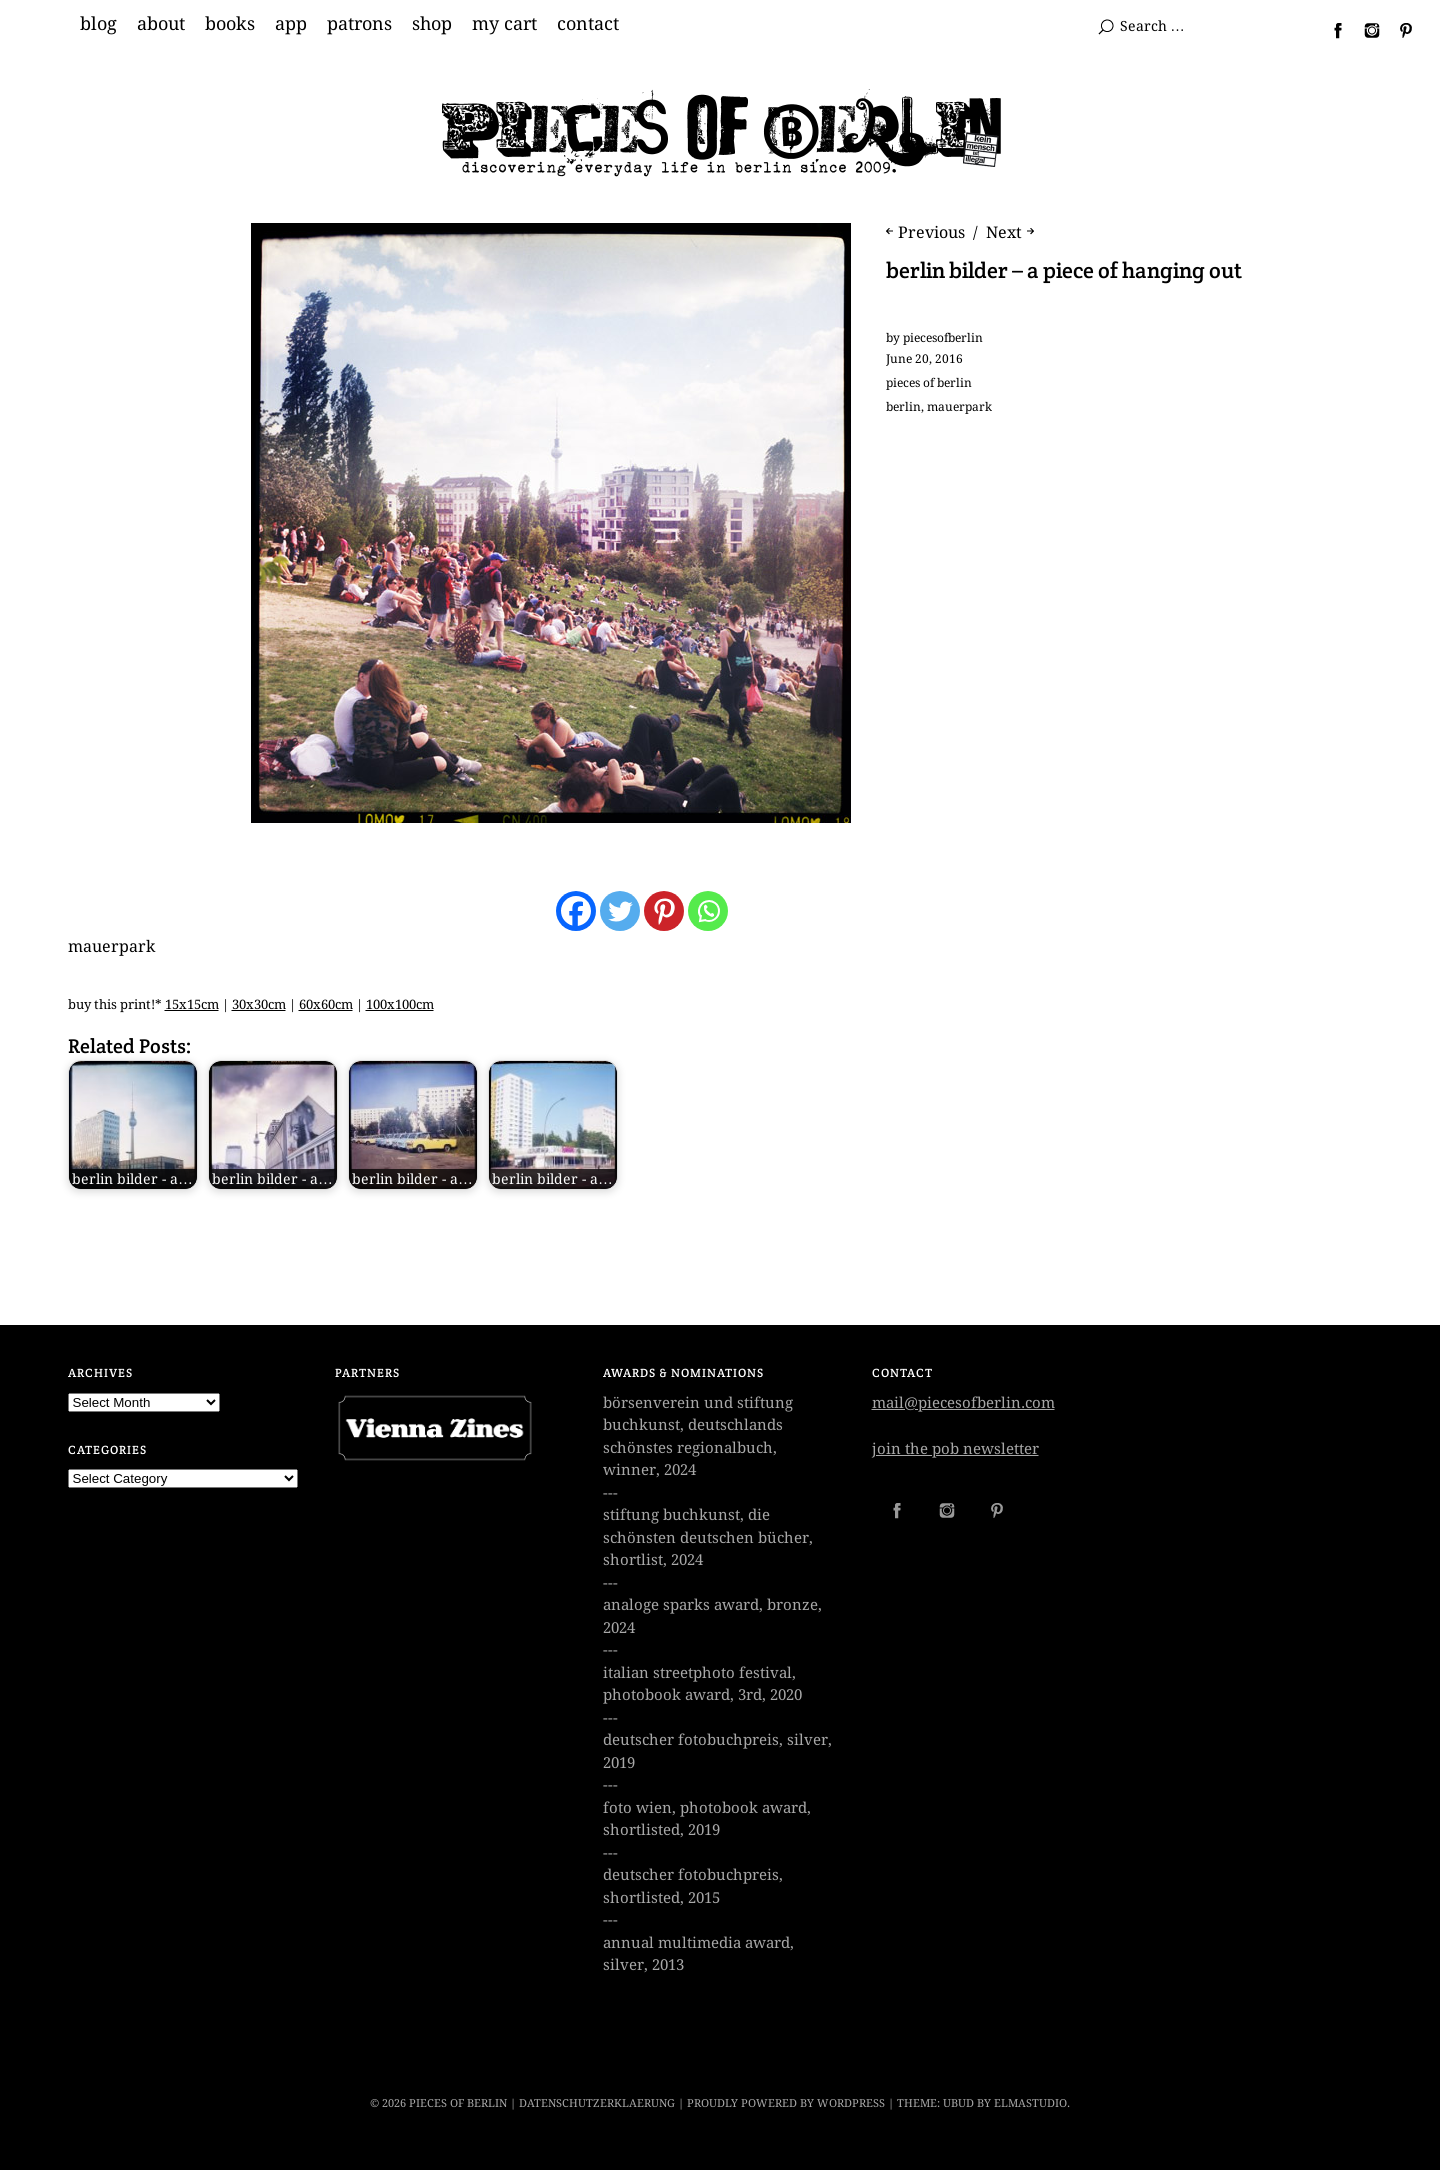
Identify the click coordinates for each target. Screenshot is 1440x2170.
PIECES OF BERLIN (458, 2103)
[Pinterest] (664, 911)
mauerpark (959, 407)
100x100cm (400, 1004)
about (161, 24)
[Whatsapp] (708, 911)
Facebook (1330, 30)
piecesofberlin (943, 338)
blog (98, 24)
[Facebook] (576, 911)
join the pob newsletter (955, 1449)
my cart (504, 24)
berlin (903, 407)
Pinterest (1398, 30)
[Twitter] (620, 911)
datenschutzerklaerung (597, 2103)
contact (588, 24)
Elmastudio (1030, 2103)
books (230, 24)
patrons (359, 24)
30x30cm (259, 1004)
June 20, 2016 (924, 359)
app (291, 24)
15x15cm (192, 1004)
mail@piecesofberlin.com (963, 1403)
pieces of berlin (929, 383)
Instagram (1364, 30)
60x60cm (326, 1004)
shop (432, 24)
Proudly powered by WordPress (786, 2103)
